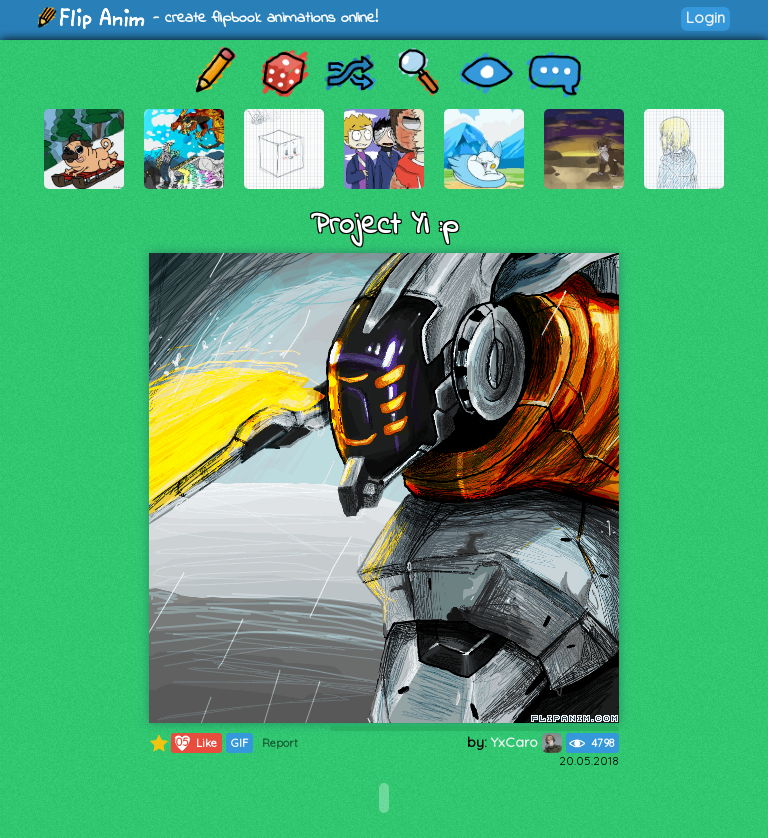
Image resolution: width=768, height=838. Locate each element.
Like (194, 743)
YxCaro (526, 742)
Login (705, 17)
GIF (239, 743)
